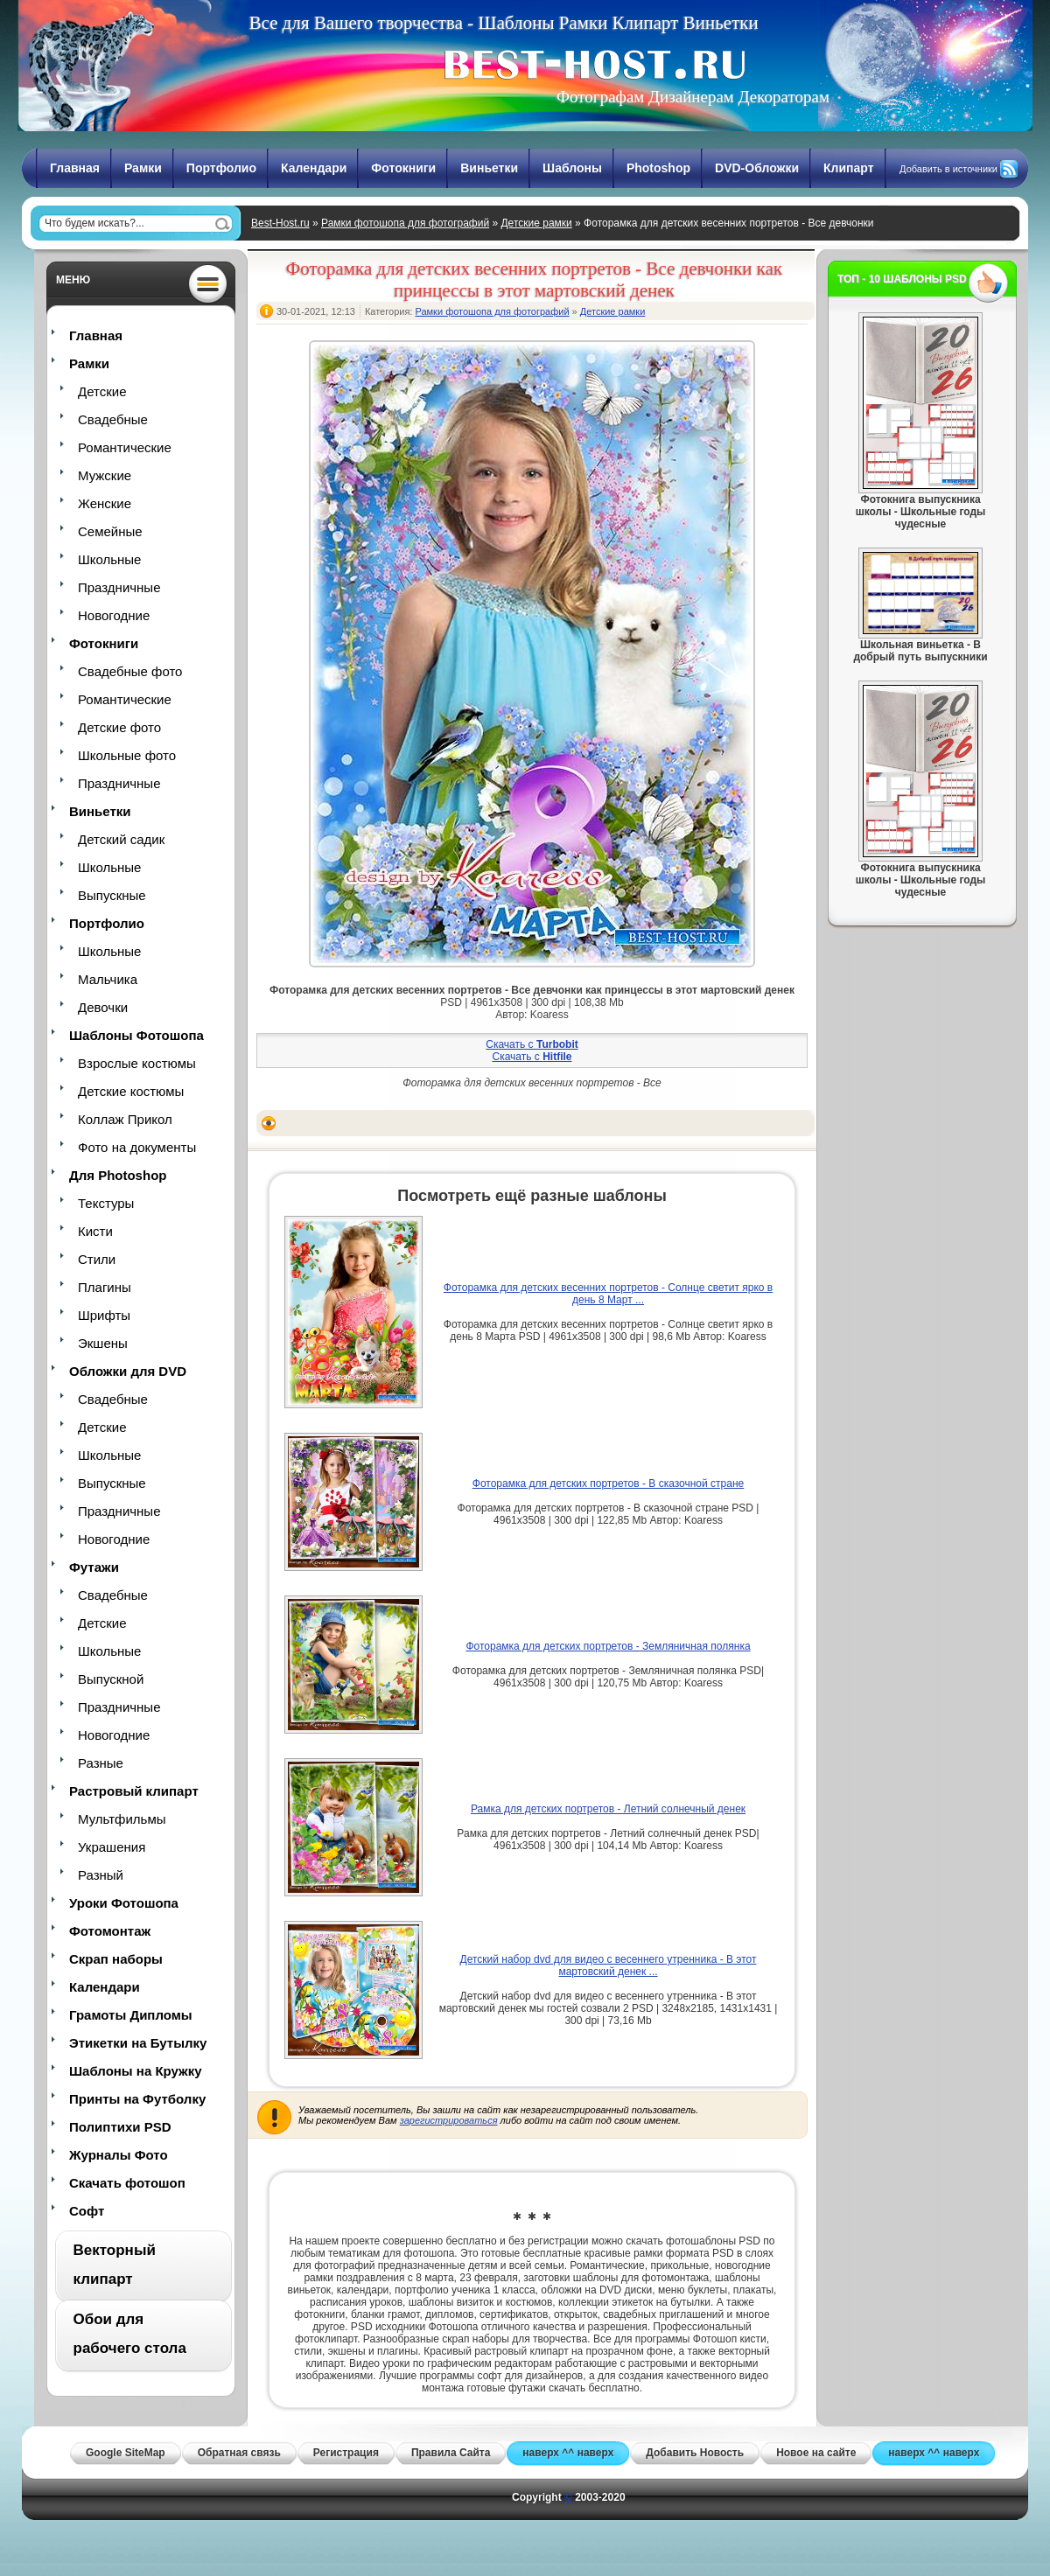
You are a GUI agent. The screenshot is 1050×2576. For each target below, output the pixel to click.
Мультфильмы (121, 1819)
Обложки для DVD (127, 1371)
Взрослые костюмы (137, 1063)
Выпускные (112, 895)
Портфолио (221, 168)
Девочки (103, 1007)
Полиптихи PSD (120, 2126)
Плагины (104, 1287)
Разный (100, 1874)
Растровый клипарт (134, 1791)
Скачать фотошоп (127, 2182)
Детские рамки (535, 223)
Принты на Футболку (137, 2098)
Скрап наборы (116, 1958)
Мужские (104, 475)
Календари (313, 168)
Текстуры (106, 1203)
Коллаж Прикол (125, 1119)
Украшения (111, 1847)
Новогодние (114, 615)
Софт (86, 2210)
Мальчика (107, 979)
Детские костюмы (131, 1091)
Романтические (125, 447)
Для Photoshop (117, 1175)
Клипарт (848, 168)
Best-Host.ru (280, 223)
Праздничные (119, 587)
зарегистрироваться (449, 2120)
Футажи (94, 1567)
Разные (100, 1763)
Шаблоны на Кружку (135, 2070)
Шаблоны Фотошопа (136, 1035)
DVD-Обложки (757, 168)
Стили (97, 1259)
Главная (75, 168)
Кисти (95, 1231)
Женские (104, 503)
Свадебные (113, 419)
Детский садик (121, 839)
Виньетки (489, 168)
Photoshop (658, 168)
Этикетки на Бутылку (137, 2042)
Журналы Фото (118, 2154)
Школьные (109, 559)
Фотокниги (403, 168)
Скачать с (532, 1044)
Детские (102, 391)
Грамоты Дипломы (130, 2014)
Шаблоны (572, 168)
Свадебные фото (130, 671)
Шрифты (104, 1315)
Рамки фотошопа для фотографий (405, 223)
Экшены (103, 1343)
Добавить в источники (949, 169)
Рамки (143, 168)
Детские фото (119, 727)
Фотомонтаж (109, 1930)
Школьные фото (127, 755)
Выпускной (111, 1679)
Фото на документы (137, 1147)
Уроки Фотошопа (123, 1902)
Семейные (110, 531)
